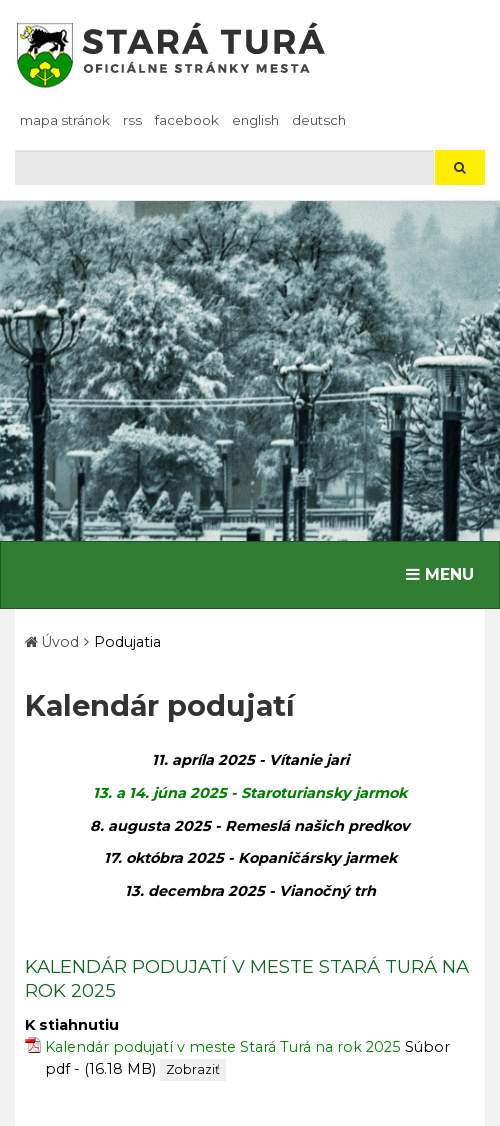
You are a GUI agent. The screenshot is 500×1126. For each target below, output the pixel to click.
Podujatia (127, 642)
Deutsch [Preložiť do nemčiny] (319, 120)
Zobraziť (193, 1069)
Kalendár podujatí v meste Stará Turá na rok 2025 (223, 1047)
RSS (132, 120)
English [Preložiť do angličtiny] (255, 120)
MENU (444, 573)
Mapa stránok (65, 120)
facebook (187, 120)
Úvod (60, 642)
